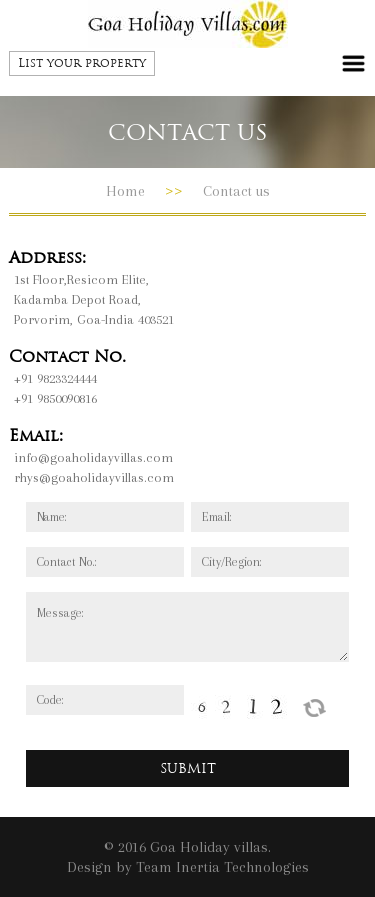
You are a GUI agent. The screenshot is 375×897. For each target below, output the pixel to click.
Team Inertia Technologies (222, 867)
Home (125, 191)
